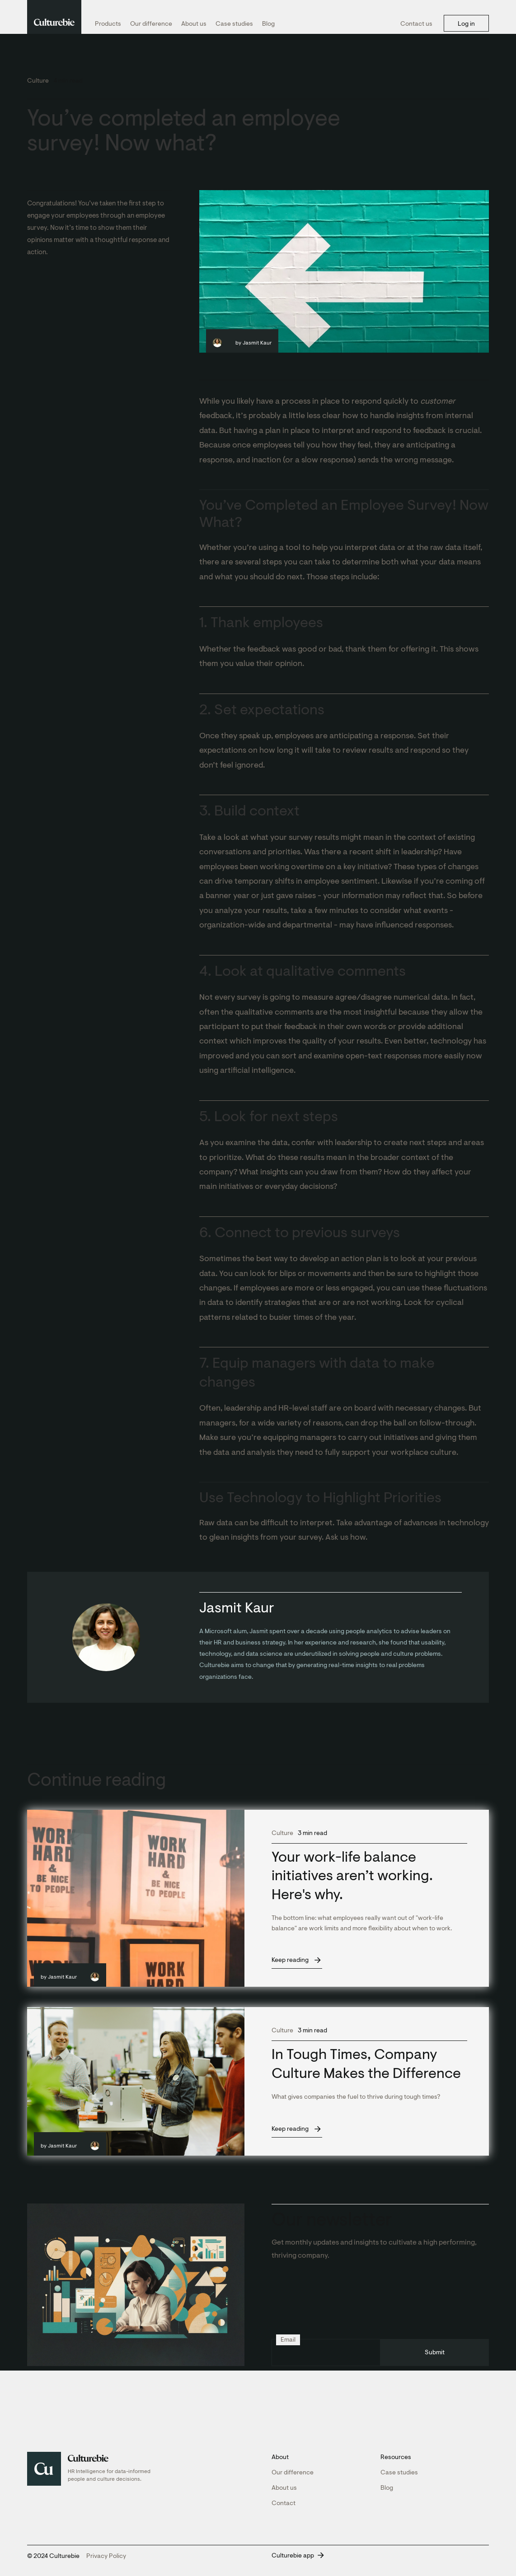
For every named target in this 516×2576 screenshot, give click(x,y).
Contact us (416, 23)
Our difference (151, 23)
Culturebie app (293, 2555)
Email (288, 2339)
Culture (38, 80)
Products (108, 23)
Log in (466, 23)
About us (193, 23)
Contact (284, 2503)
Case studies (234, 23)
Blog (268, 23)
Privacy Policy (106, 2556)
